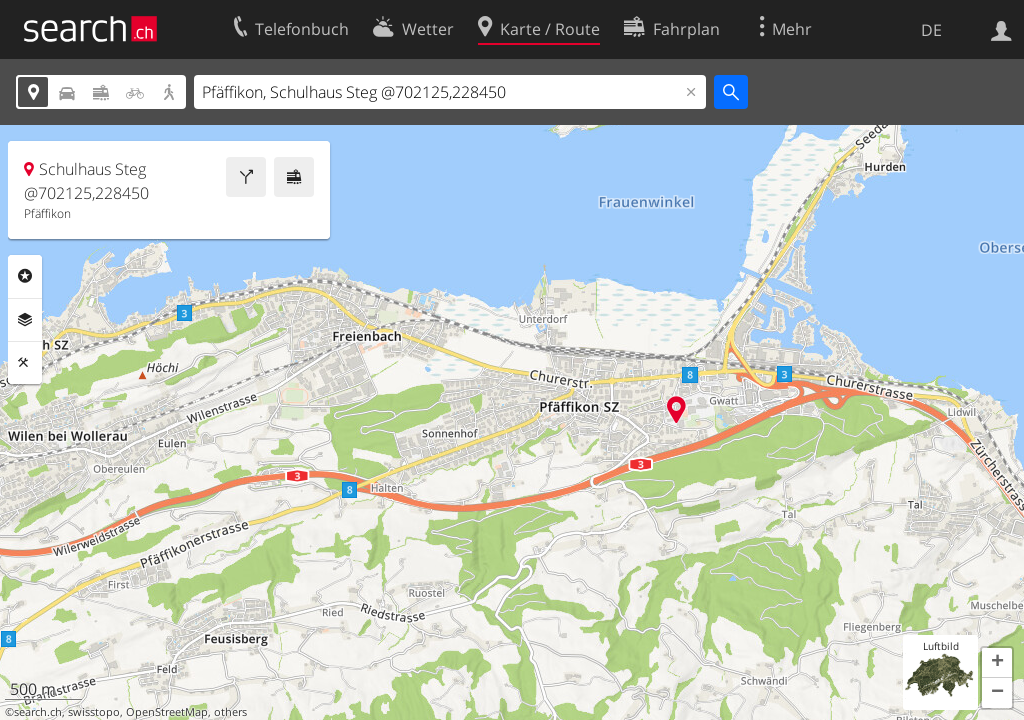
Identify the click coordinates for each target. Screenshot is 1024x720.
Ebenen (25, 320)
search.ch (38, 712)
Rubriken (25, 276)
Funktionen (25, 363)
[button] (997, 663)
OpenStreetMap (167, 712)
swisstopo (94, 712)
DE (931, 30)
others (230, 712)
